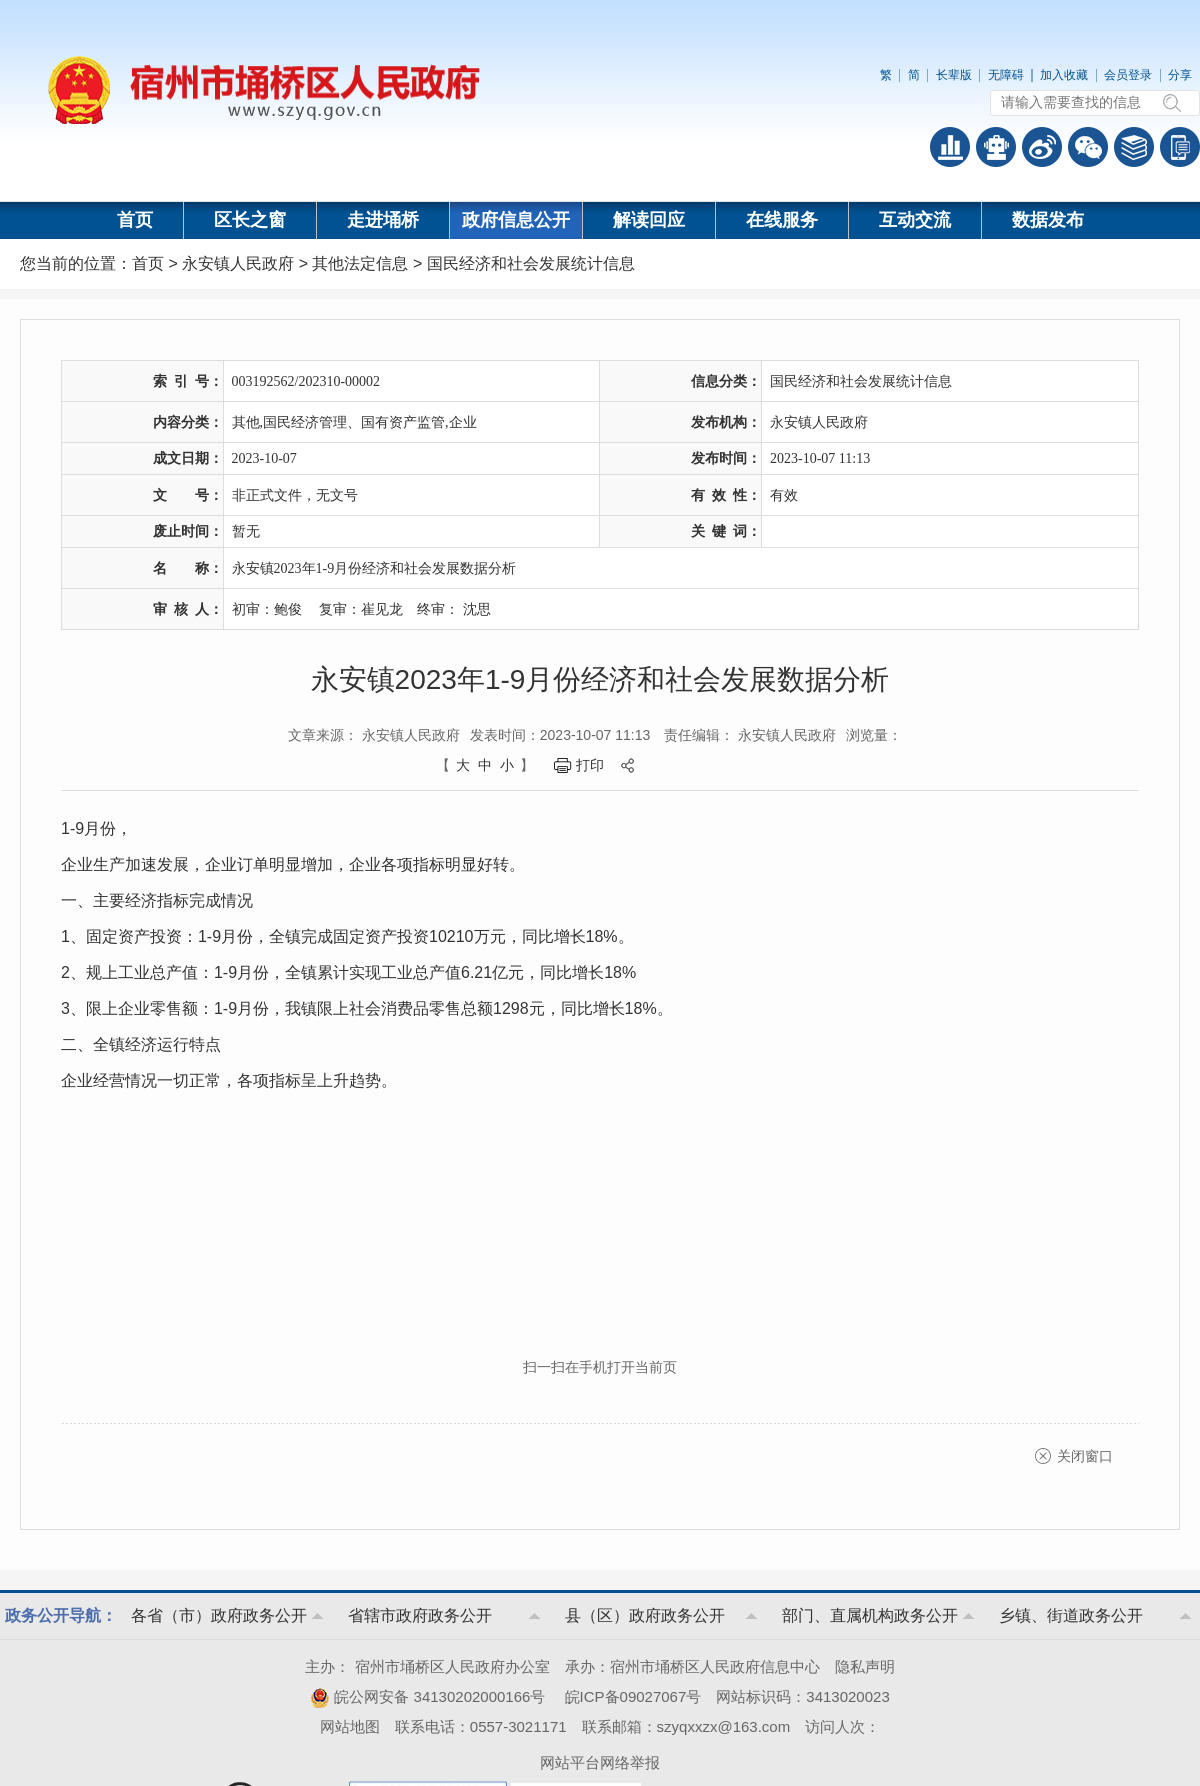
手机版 (1180, 147)
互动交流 (915, 220)
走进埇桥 (383, 220)
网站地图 (350, 1726)
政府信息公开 (516, 220)
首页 (135, 220)
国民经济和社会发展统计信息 (531, 263)
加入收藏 (1064, 75)
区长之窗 (250, 220)
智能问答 (996, 147)
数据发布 (1048, 220)
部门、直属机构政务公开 (870, 1615)
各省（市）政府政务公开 (219, 1615)
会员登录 (1128, 75)
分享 (1180, 75)
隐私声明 (865, 1666)
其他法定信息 (360, 263)
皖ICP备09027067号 (633, 1696)
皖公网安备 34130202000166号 (427, 1696)
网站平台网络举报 (600, 1762)
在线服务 (782, 220)
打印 (590, 765)
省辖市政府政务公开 (420, 1615)
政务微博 (1042, 147)
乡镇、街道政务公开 (1071, 1615)
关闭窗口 (1085, 1456)
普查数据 (950, 147)
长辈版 (954, 75)
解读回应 (649, 220)
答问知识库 (1134, 147)
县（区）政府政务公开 (645, 1615)
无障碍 (1006, 75)
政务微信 (1088, 147)
